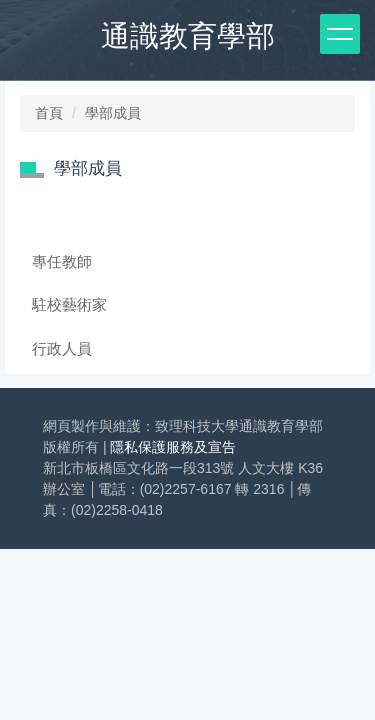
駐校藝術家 (69, 304)
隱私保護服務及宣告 (173, 447)
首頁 (49, 113)
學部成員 (113, 113)
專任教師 (62, 261)
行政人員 (62, 348)
